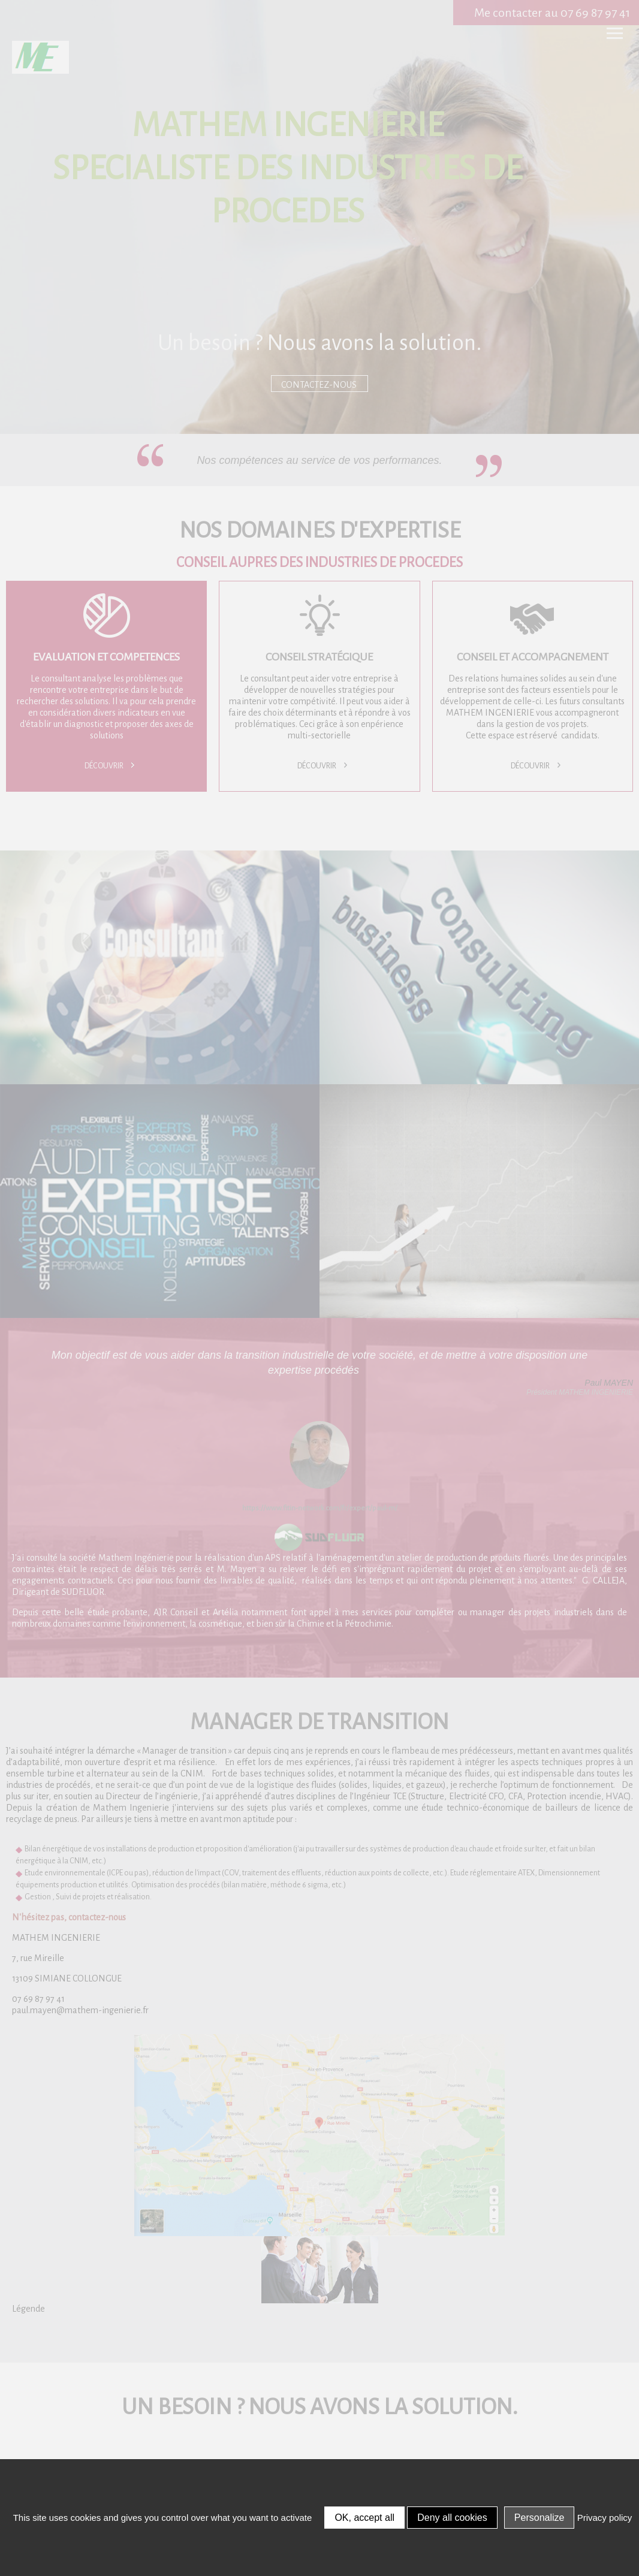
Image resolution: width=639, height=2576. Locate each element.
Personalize (539, 2517)
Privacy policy (604, 2517)
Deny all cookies (452, 2517)
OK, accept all (364, 2517)
